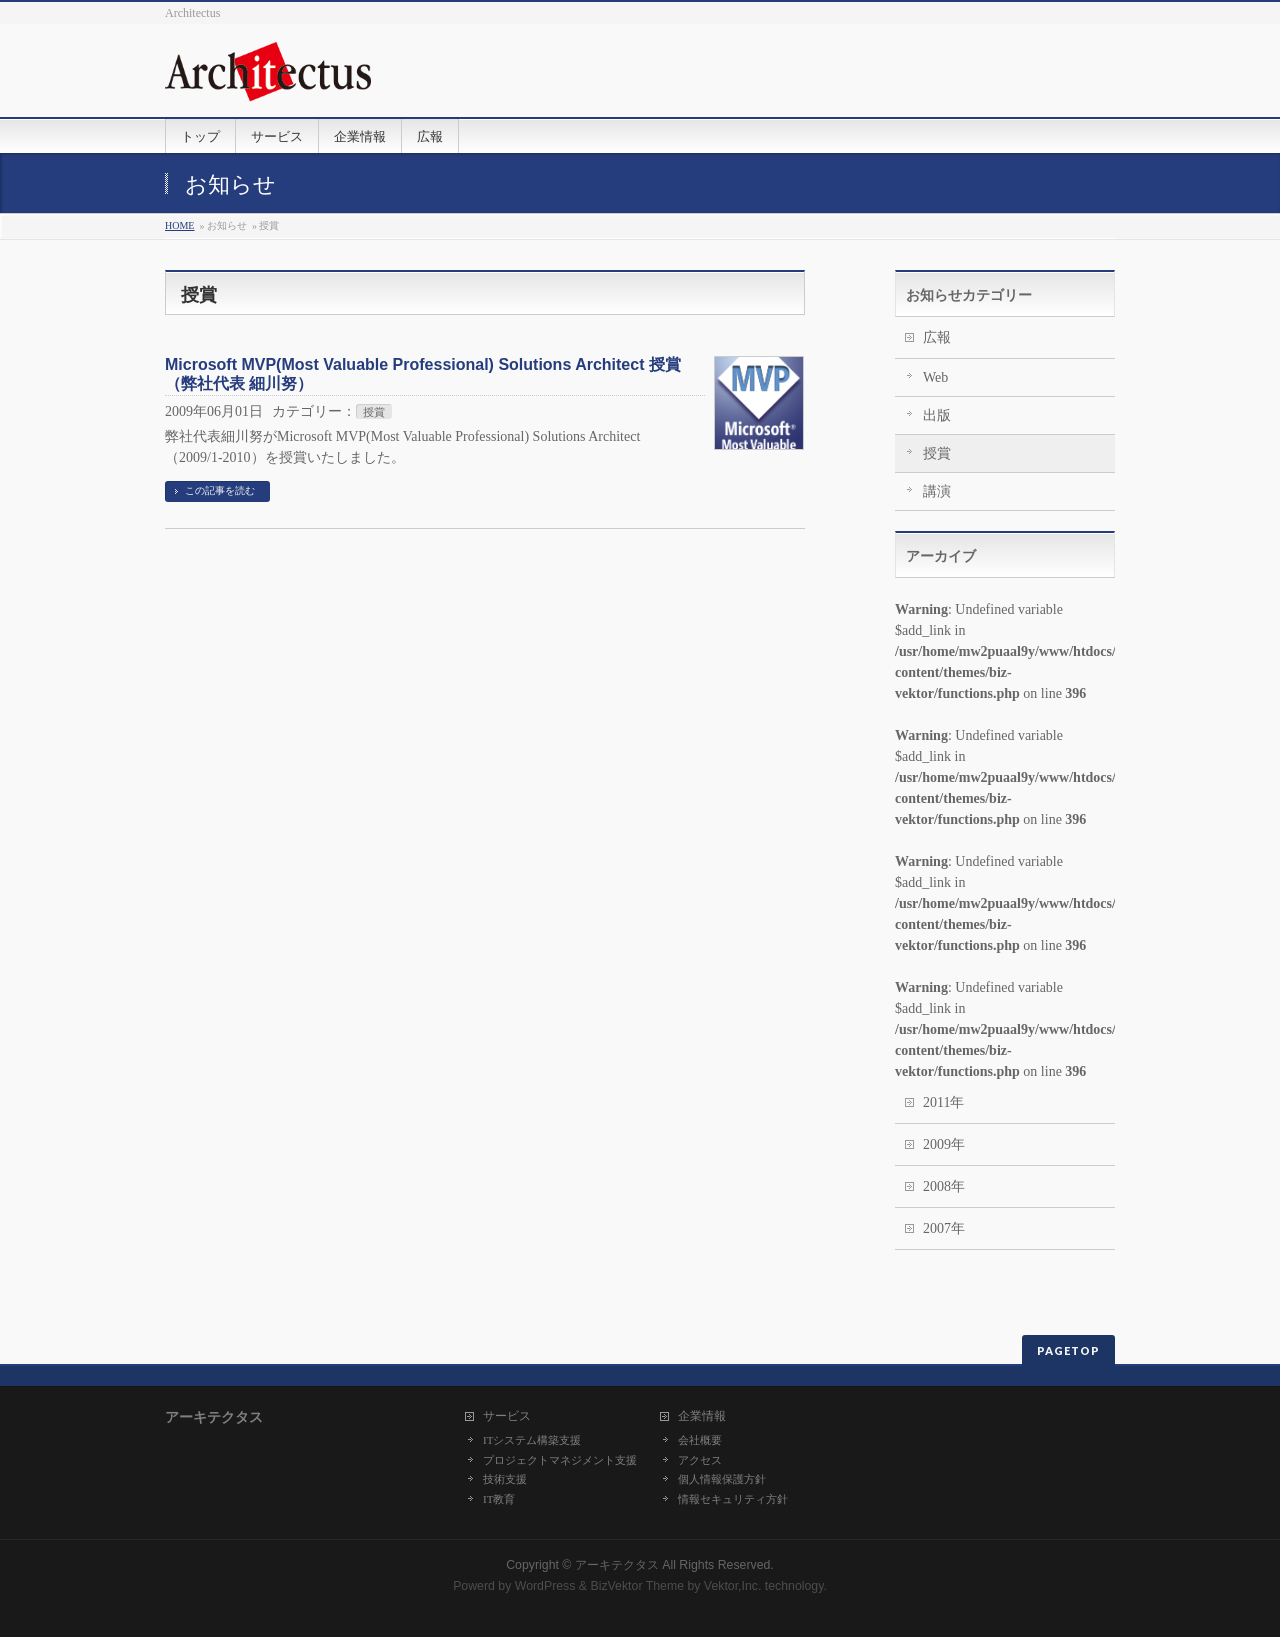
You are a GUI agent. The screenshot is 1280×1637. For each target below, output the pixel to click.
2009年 (944, 1144)
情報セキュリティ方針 (733, 1499)
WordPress (545, 1586)
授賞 (374, 412)
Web (935, 377)
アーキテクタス (617, 1565)
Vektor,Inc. (733, 1586)
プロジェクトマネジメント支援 (560, 1460)
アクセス (700, 1460)
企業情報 (702, 1416)
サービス (507, 1416)
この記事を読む (220, 490)
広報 (937, 337)
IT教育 (499, 1499)
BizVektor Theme (637, 1586)
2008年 (944, 1186)
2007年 (944, 1228)
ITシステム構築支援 (532, 1440)
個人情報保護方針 (722, 1479)
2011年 (943, 1102)
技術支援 (505, 1479)
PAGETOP (1068, 1350)
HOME (179, 225)
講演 (937, 491)
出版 (937, 415)
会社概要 (700, 1440)
